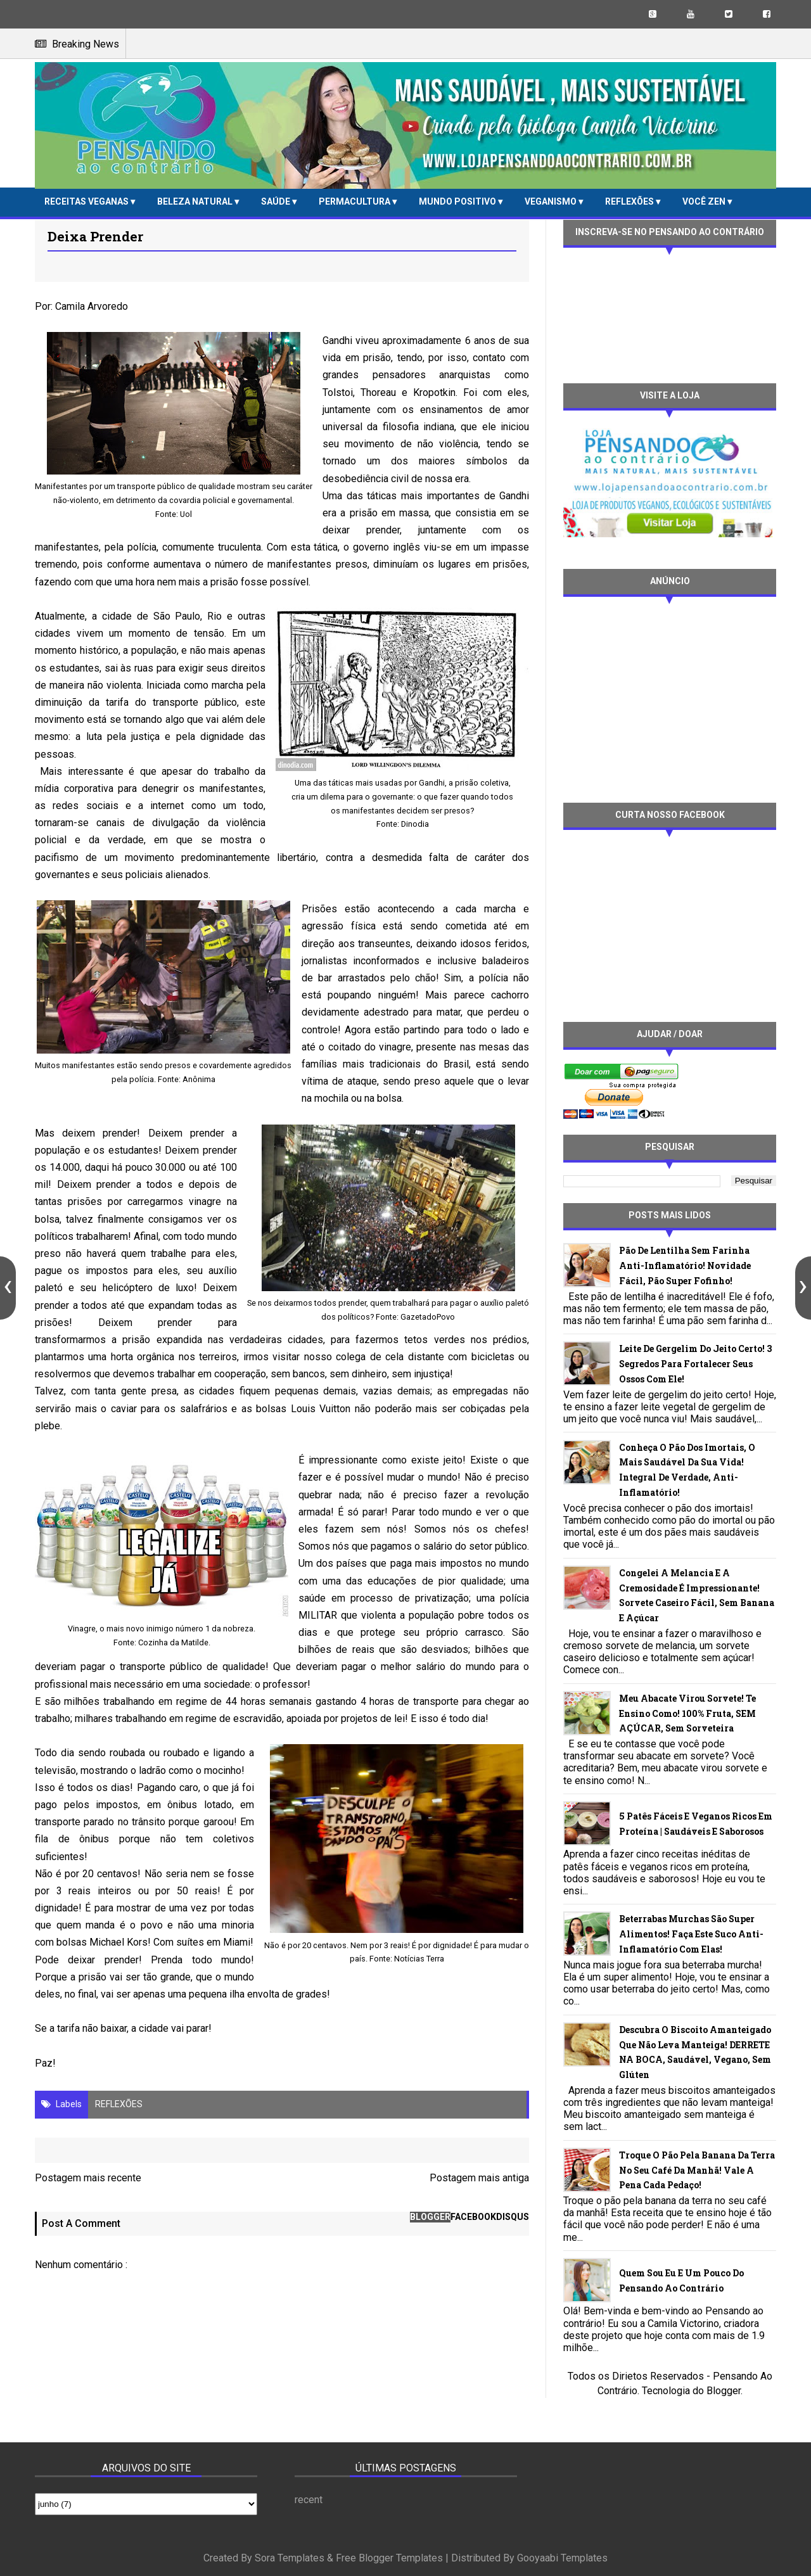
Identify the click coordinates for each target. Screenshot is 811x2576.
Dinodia (415, 824)
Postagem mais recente (88, 2178)
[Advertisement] (669, 698)
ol (188, 514)
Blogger (723, 2391)
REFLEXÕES (630, 201)
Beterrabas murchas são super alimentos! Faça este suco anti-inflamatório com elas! (691, 1934)
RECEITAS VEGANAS (87, 201)
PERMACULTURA (355, 201)
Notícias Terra (419, 1958)
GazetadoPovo (427, 1317)
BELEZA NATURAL (195, 201)
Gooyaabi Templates (562, 2558)
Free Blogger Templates (389, 2558)
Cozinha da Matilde (173, 1642)
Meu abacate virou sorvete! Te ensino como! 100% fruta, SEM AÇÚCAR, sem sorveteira (687, 1713)
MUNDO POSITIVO (458, 201)
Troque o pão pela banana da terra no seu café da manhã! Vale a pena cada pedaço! (697, 2170)
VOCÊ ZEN (704, 201)
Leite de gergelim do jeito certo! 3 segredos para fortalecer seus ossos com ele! (695, 1363)
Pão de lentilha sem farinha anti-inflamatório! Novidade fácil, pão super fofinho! (685, 1265)
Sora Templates (289, 2558)
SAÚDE (276, 201)
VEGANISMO (551, 201)
